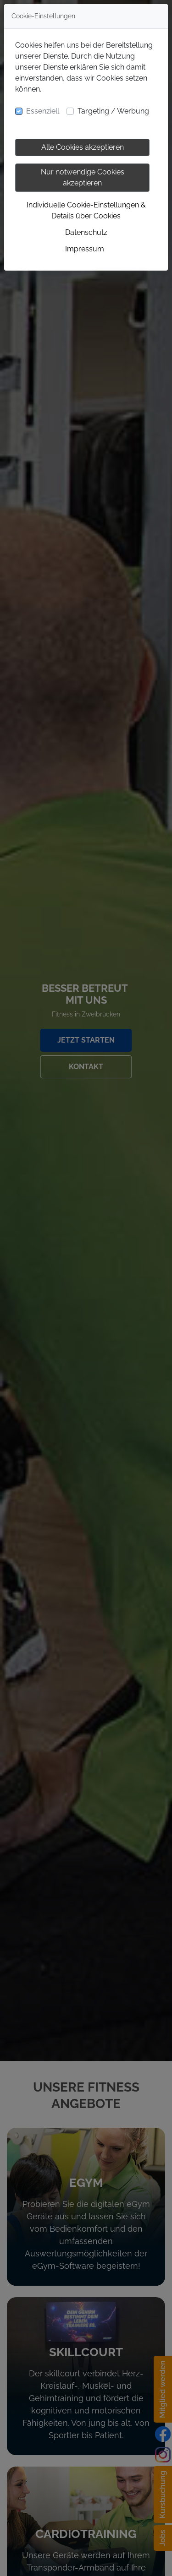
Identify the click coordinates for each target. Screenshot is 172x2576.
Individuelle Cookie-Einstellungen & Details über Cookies (86, 210)
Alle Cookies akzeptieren (82, 147)
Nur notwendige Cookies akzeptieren (82, 177)
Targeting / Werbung (113, 111)
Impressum (84, 249)
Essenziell (42, 111)
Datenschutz (86, 232)
